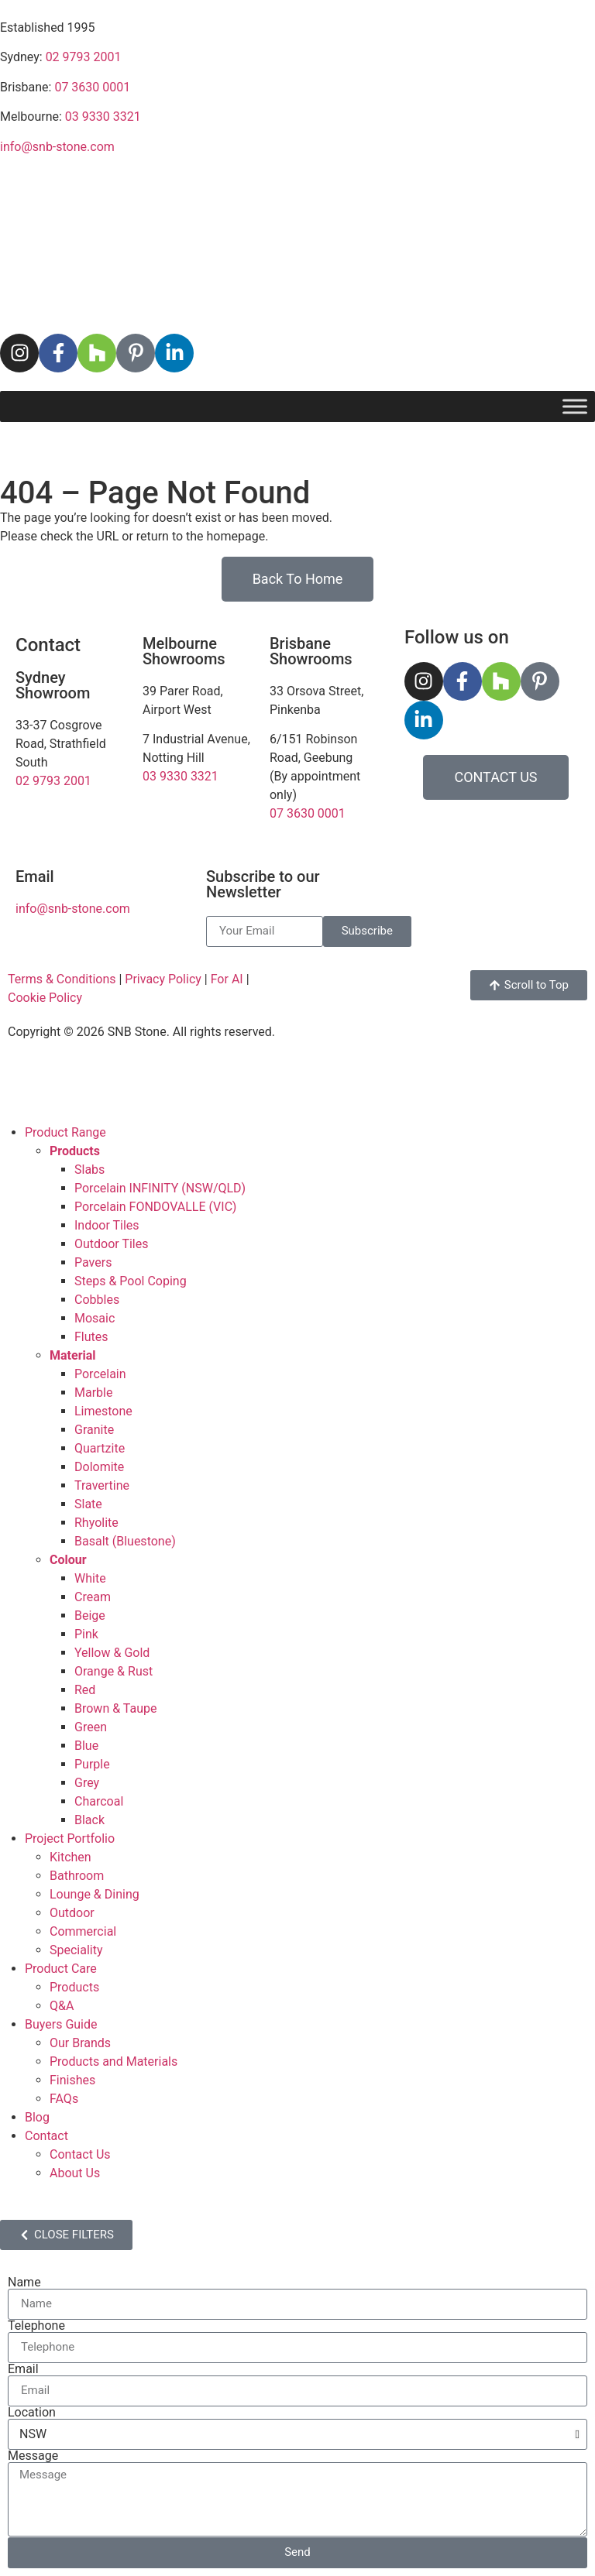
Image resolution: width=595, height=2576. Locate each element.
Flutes (91, 1336)
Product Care (61, 1968)
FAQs (64, 2098)
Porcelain (100, 1374)
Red (84, 1689)
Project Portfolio (70, 1838)
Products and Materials (113, 2061)
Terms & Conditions (62, 979)
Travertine (101, 1485)
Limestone (103, 1411)
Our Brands (80, 2043)
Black (89, 1820)
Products (74, 1987)
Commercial (83, 1931)
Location (32, 2412)
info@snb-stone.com (57, 146)
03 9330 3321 (103, 116)
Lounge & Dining (94, 1894)
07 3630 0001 (92, 87)
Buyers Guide (61, 2024)
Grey (86, 1782)
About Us (75, 2173)
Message (33, 2456)
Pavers (93, 1262)
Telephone (36, 2326)
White (90, 1578)
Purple (92, 1764)
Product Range (65, 1132)
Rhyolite (96, 1522)
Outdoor (72, 1912)
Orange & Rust (113, 1671)
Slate (88, 1504)
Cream (92, 1597)
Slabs (89, 1169)
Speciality (76, 1950)
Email (23, 2369)
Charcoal (98, 1801)
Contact (46, 2135)
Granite (94, 1429)
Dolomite (99, 1467)
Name (24, 2282)
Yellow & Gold (112, 1652)
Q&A (62, 2005)
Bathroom (77, 1875)
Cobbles (96, 1299)
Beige (89, 1615)
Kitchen (70, 1857)
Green (90, 1727)
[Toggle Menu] (574, 406)
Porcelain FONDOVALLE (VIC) (155, 1206)
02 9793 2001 (84, 57)
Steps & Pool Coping (130, 1281)
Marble (93, 1392)
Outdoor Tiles (111, 1244)
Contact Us (80, 2154)
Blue (86, 1745)
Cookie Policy (45, 997)
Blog (37, 2117)
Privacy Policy (163, 979)
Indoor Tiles (106, 1225)
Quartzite (99, 1448)
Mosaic (94, 1318)
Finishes (72, 2080)
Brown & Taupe (115, 1708)
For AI (227, 979)
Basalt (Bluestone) (125, 1541)
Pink (86, 1634)
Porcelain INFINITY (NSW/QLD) (160, 1188)
